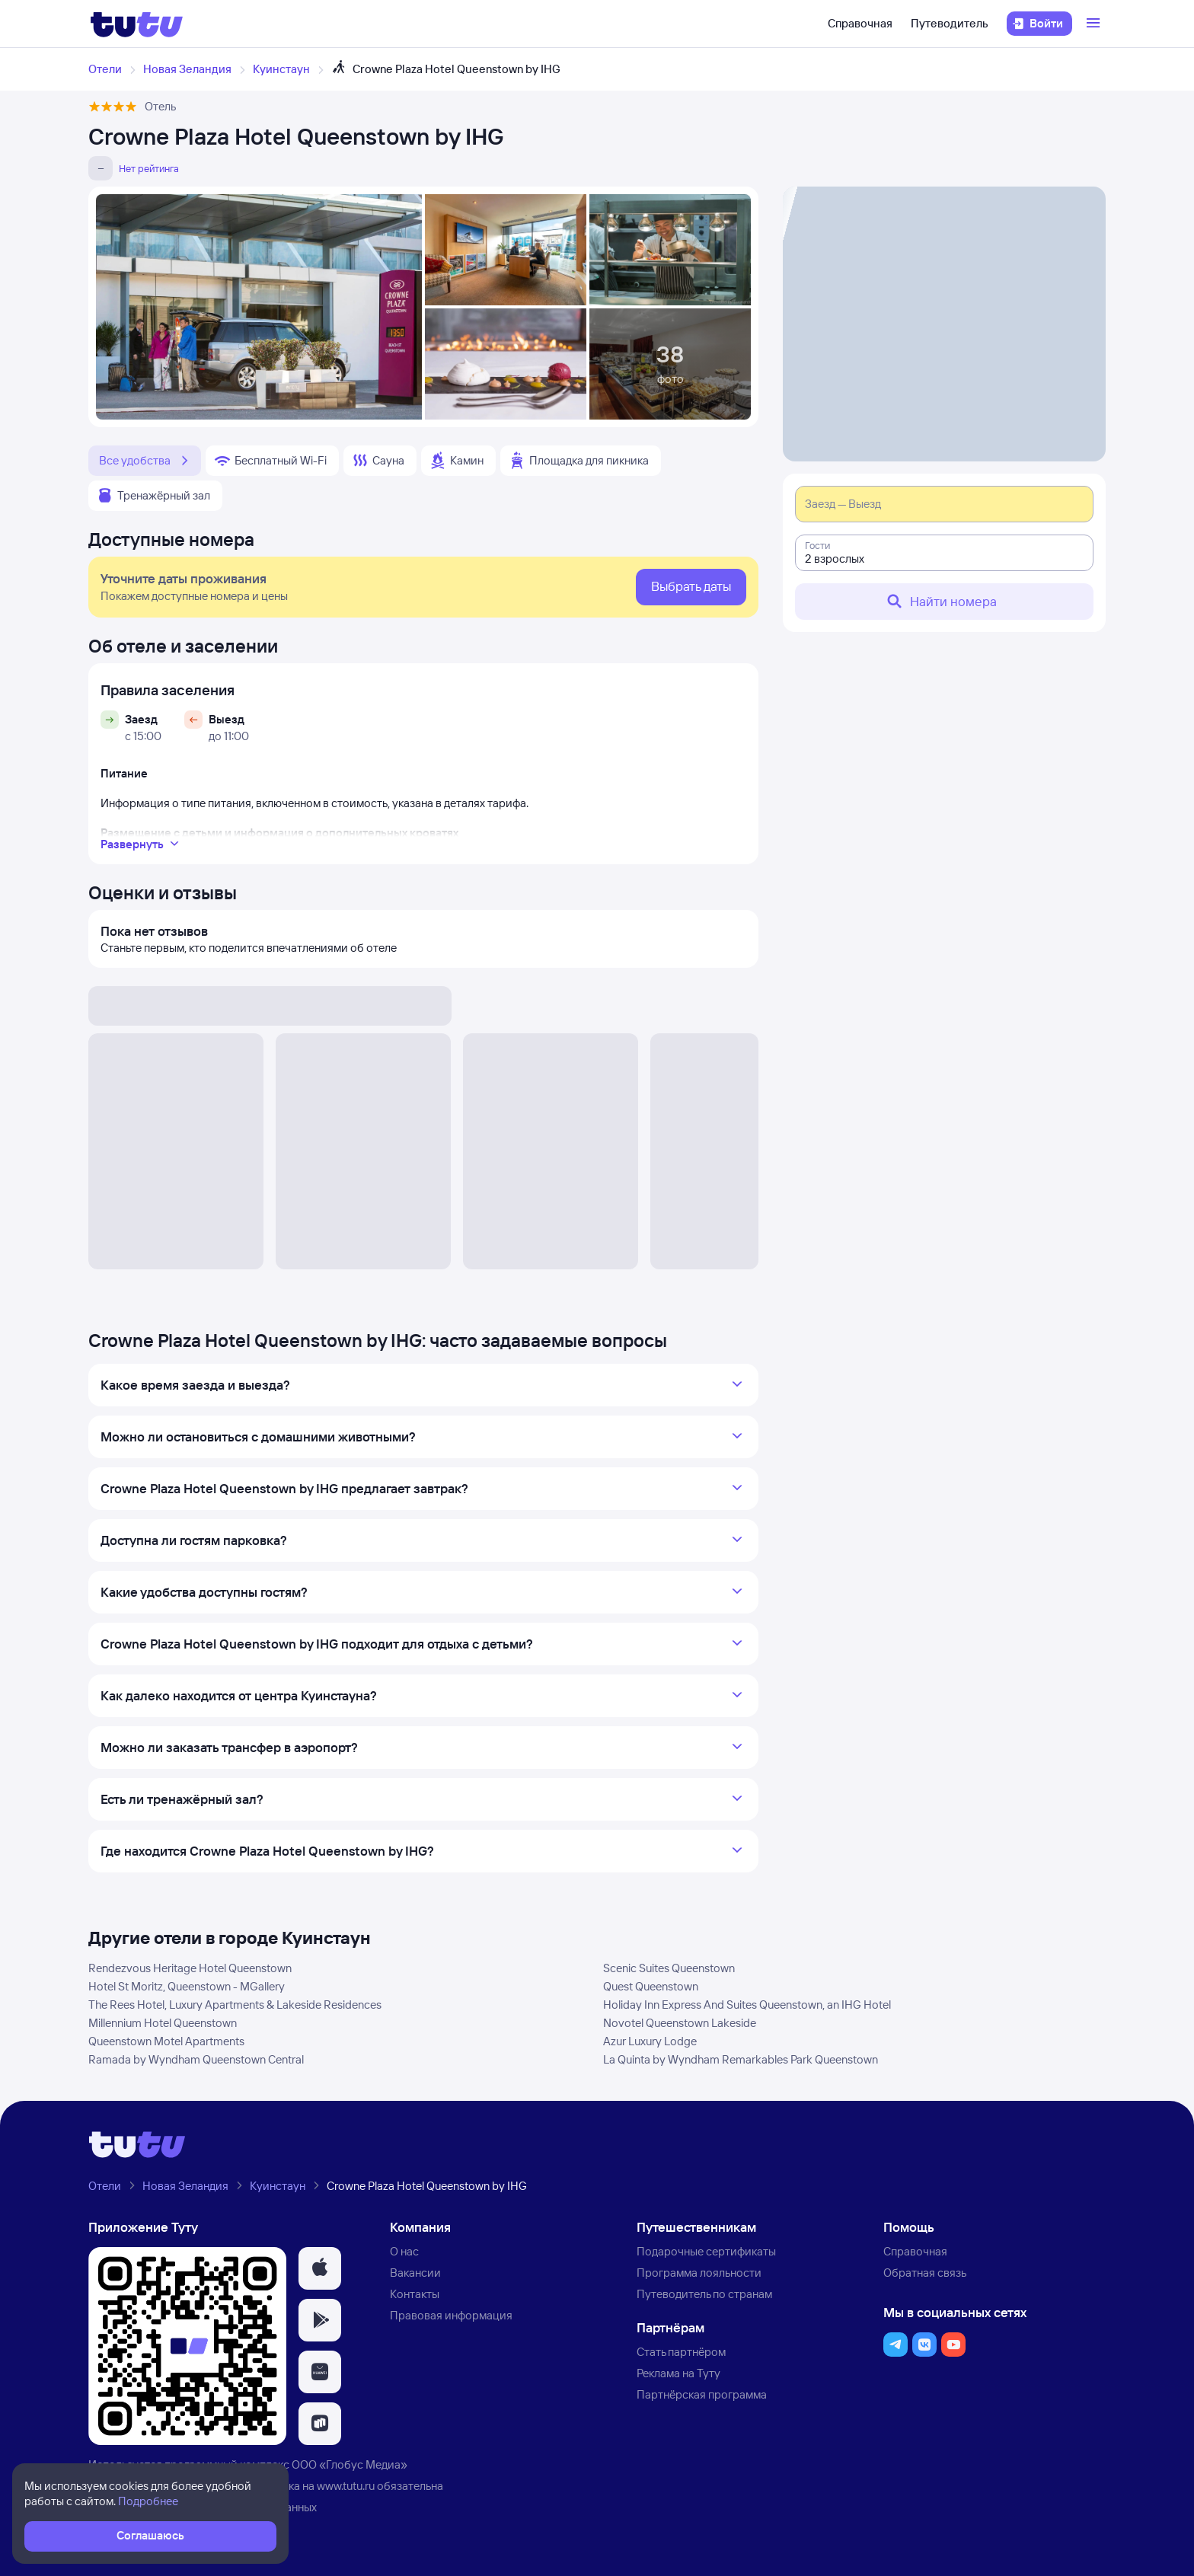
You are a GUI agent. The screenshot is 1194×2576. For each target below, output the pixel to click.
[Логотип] (136, 23)
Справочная (860, 23)
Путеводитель (949, 23)
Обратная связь (924, 2272)
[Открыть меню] (1095, 23)
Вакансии (415, 2272)
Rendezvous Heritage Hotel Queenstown (190, 1968)
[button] (319, 2268)
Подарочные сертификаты (706, 2251)
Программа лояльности (699, 2272)
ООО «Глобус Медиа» (349, 2464)
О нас (404, 2251)
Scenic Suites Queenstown (669, 1968)
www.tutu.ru (346, 2486)
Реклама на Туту (678, 2373)
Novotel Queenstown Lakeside (679, 2023)
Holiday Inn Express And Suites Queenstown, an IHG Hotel (747, 2004)
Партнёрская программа (702, 2394)
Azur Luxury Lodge (650, 2041)
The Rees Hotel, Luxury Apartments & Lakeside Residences (235, 2004)
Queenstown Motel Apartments (166, 2041)
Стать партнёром (681, 2352)
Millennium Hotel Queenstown (162, 2023)
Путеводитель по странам (704, 2294)
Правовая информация (451, 2315)
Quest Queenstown (650, 1986)
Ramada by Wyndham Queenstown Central (196, 2059)
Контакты (414, 2294)
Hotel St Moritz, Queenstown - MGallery (186, 1986)
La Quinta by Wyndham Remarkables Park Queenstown (740, 2059)
